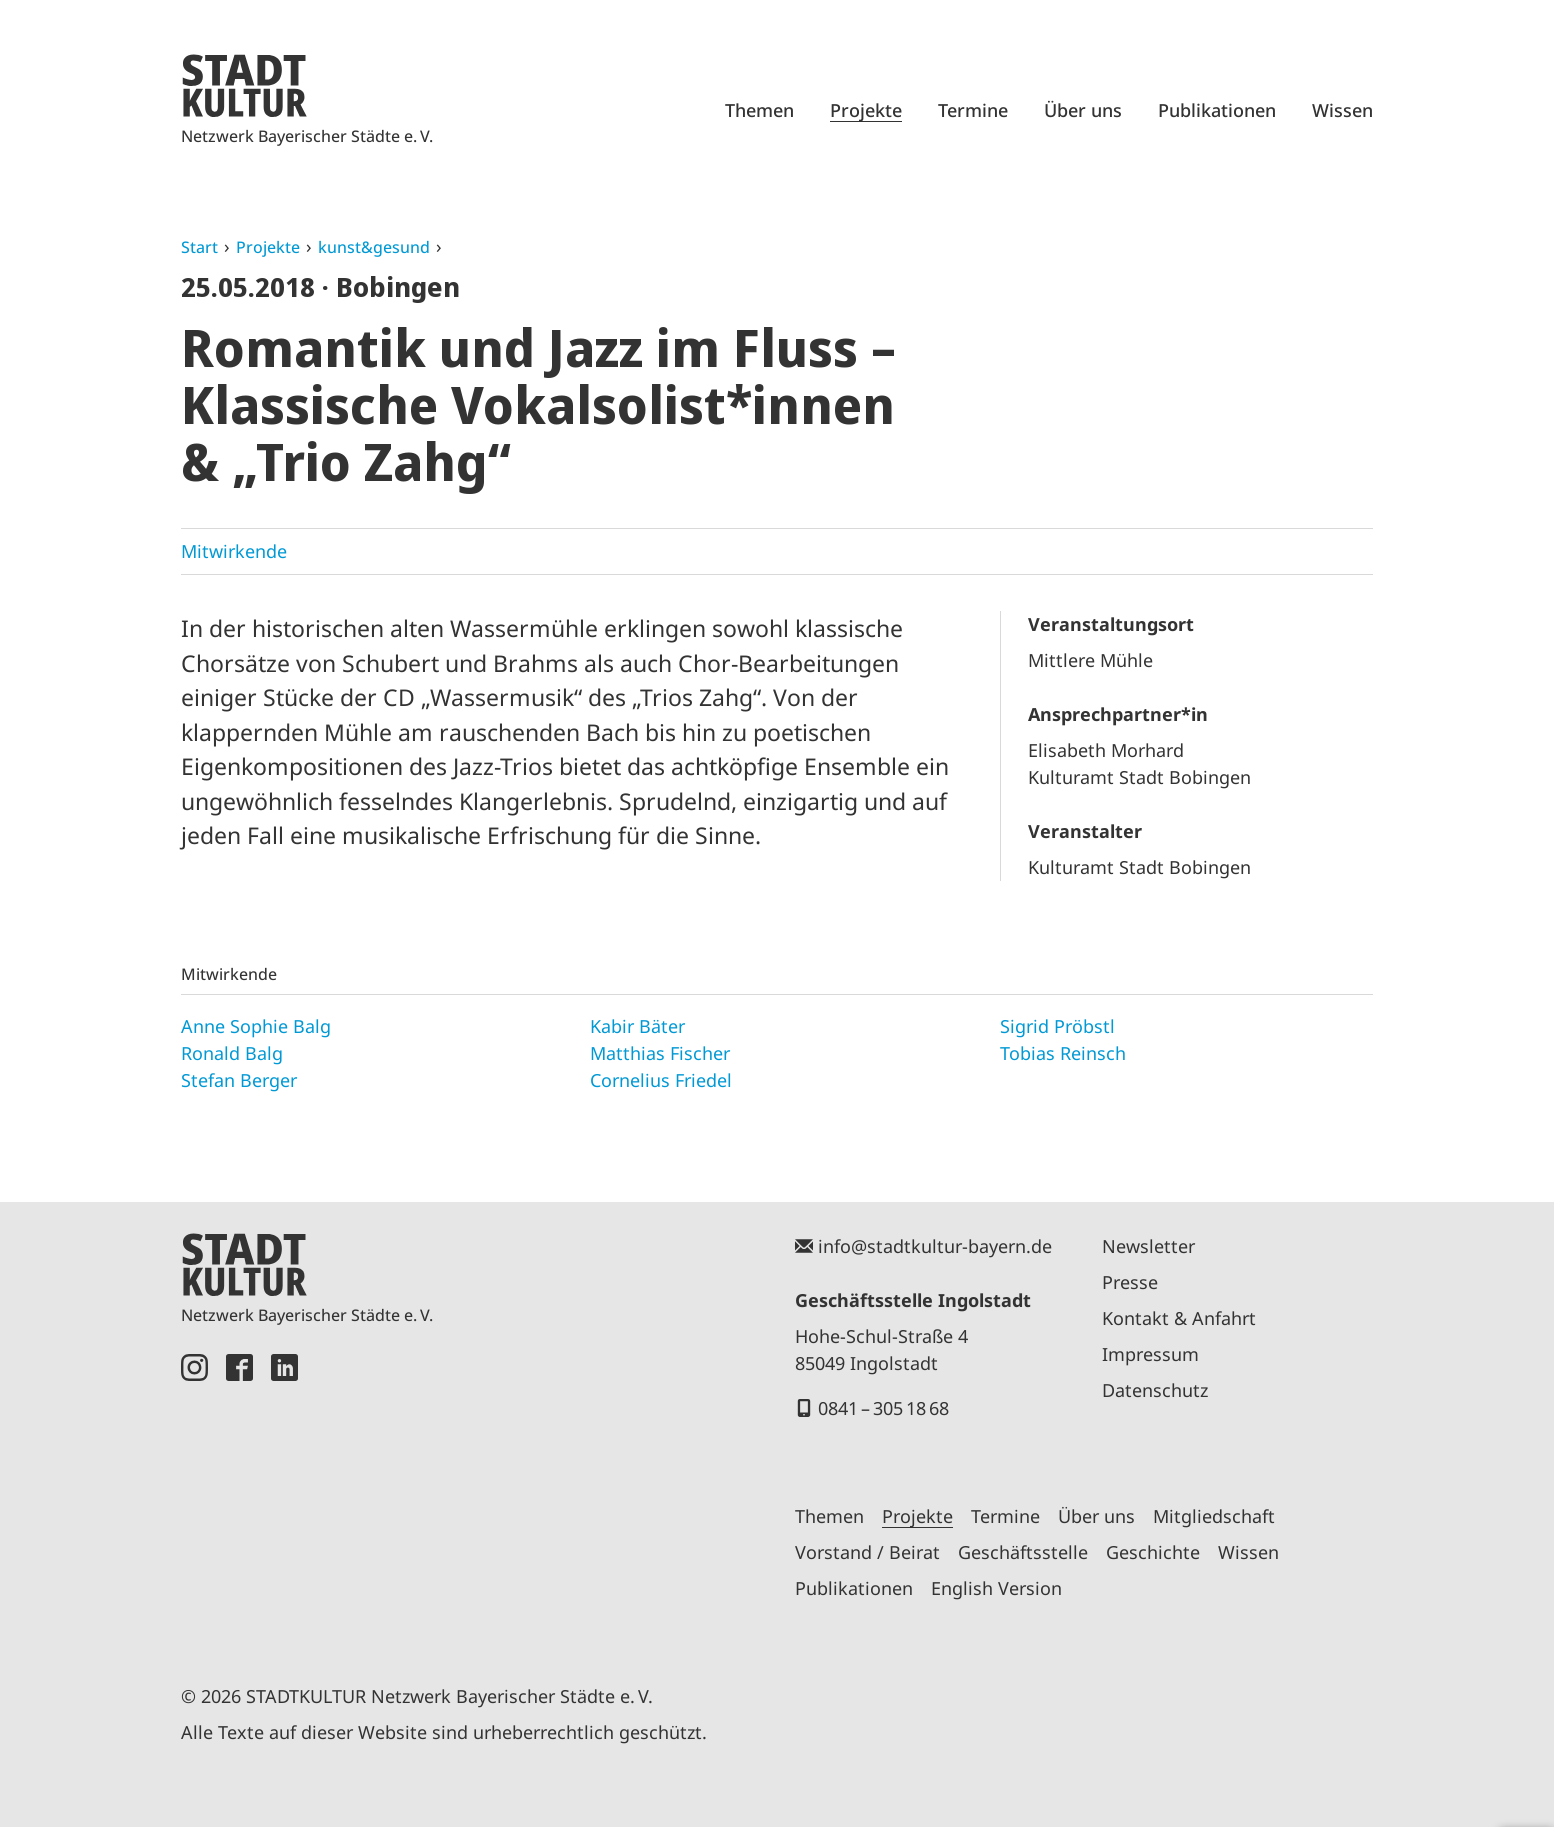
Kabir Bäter (637, 1026)
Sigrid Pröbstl (1057, 1026)
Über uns (1083, 110)
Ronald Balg (232, 1053)
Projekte (866, 110)
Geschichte (1153, 1552)
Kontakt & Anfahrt (1179, 1318)
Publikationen (1217, 110)
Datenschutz (1155, 1390)
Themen (759, 110)
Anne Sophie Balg (256, 1026)
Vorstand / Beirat (867, 1552)
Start (199, 247)
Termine (973, 110)
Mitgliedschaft (1214, 1516)
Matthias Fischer (660, 1053)
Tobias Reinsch (1063, 1053)
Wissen (1342, 110)
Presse (1130, 1282)
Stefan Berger (239, 1080)
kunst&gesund (374, 247)
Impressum (1150, 1354)
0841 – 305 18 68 (883, 1408)
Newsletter (1148, 1246)
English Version (996, 1588)
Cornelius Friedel (661, 1080)
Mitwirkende (234, 551)
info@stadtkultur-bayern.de (935, 1246)
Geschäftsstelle (1023, 1552)
